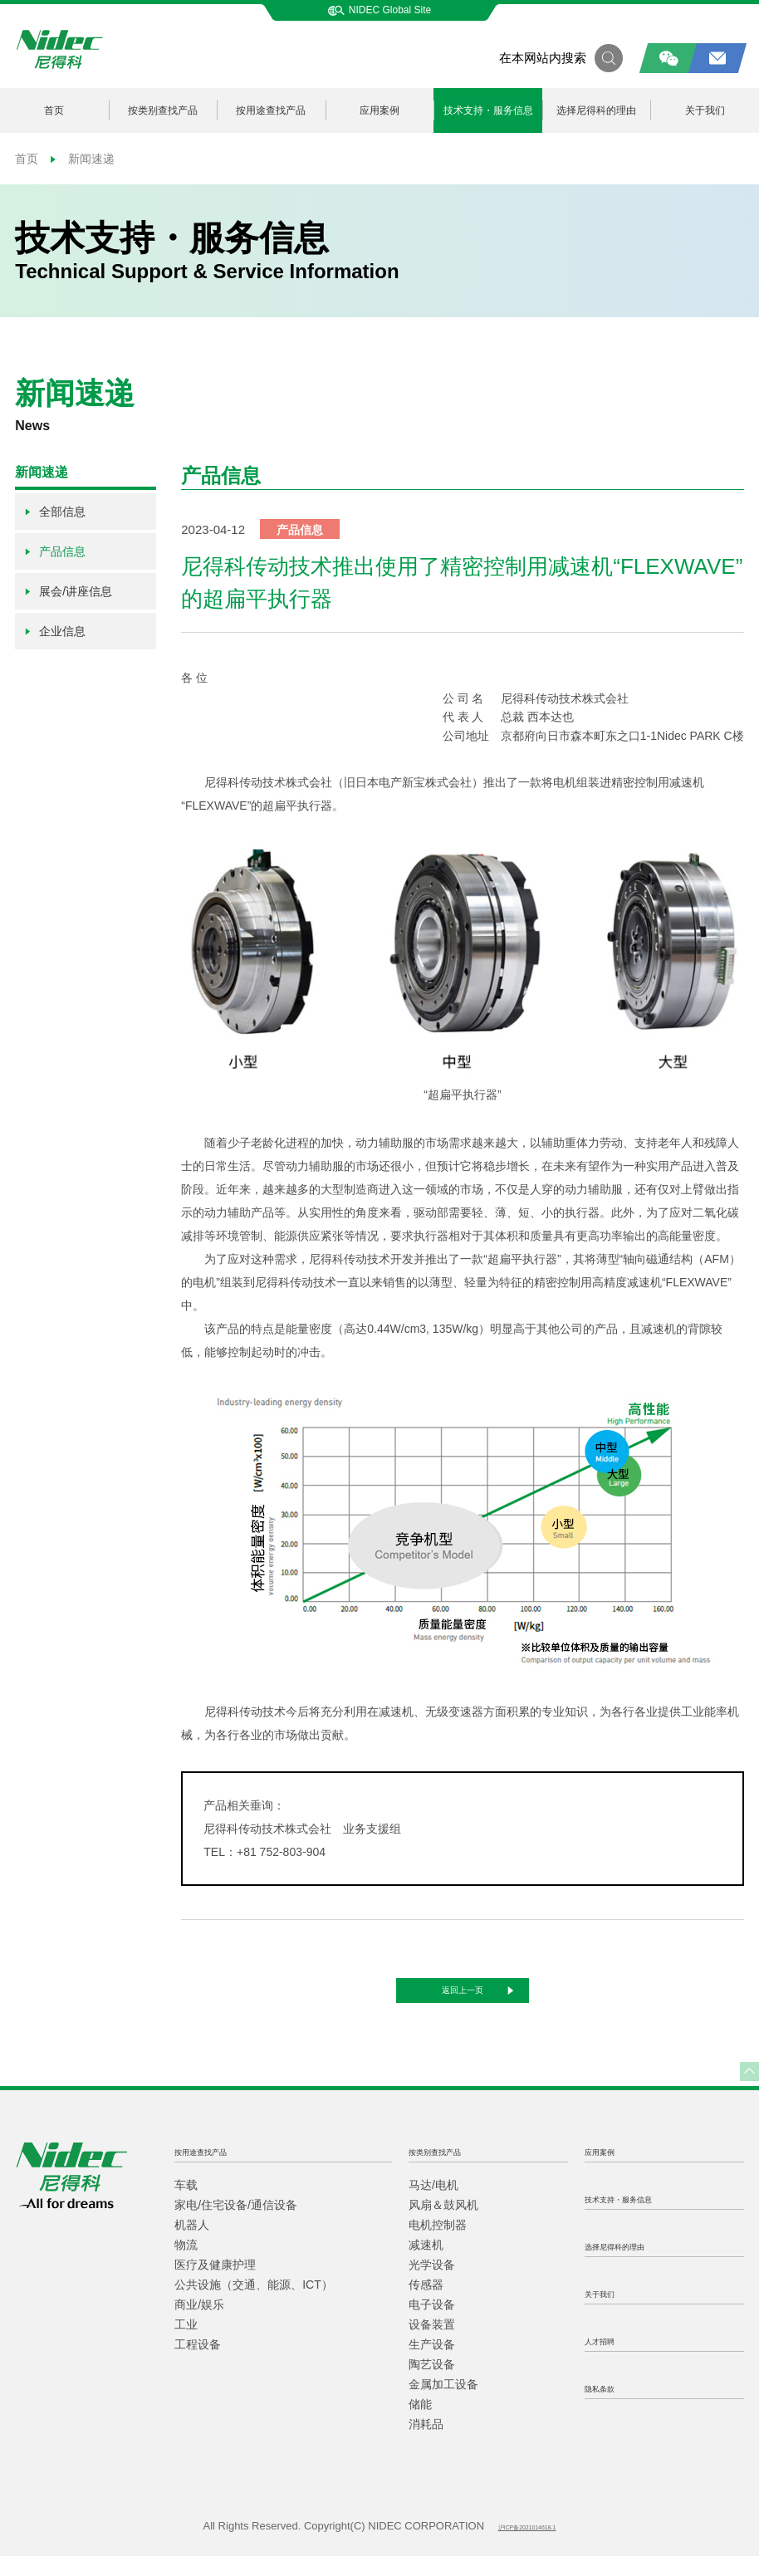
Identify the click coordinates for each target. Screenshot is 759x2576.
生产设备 (432, 2364)
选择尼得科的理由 (596, 110)
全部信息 (54, 511)
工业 (186, 2344)
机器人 (191, 2244)
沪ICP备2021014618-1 (527, 2546)
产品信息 (54, 551)
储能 (420, 2424)
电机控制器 (438, 2244)
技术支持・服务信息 (488, 110)
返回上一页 (495, 2000)
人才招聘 (611, 2360)
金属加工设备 (443, 2404)
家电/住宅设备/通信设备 (235, 2224)
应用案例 (379, 110)
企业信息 (54, 631)
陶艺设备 (432, 2384)
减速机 (426, 2264)
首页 (54, 110)
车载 (186, 2204)
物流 (186, 2264)
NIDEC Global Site (379, 10)
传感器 (426, 2304)
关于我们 (611, 2312)
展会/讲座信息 (67, 591)
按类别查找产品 (163, 110)
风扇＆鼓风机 (443, 2224)
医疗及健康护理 (215, 2284)
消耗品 (426, 2444)
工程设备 (197, 2364)
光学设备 (432, 2284)
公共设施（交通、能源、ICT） (253, 2304)
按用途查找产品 (271, 110)
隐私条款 (611, 2407)
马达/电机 (433, 2204)
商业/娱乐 (199, 2324)
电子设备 (432, 2324)
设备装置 (432, 2344)
